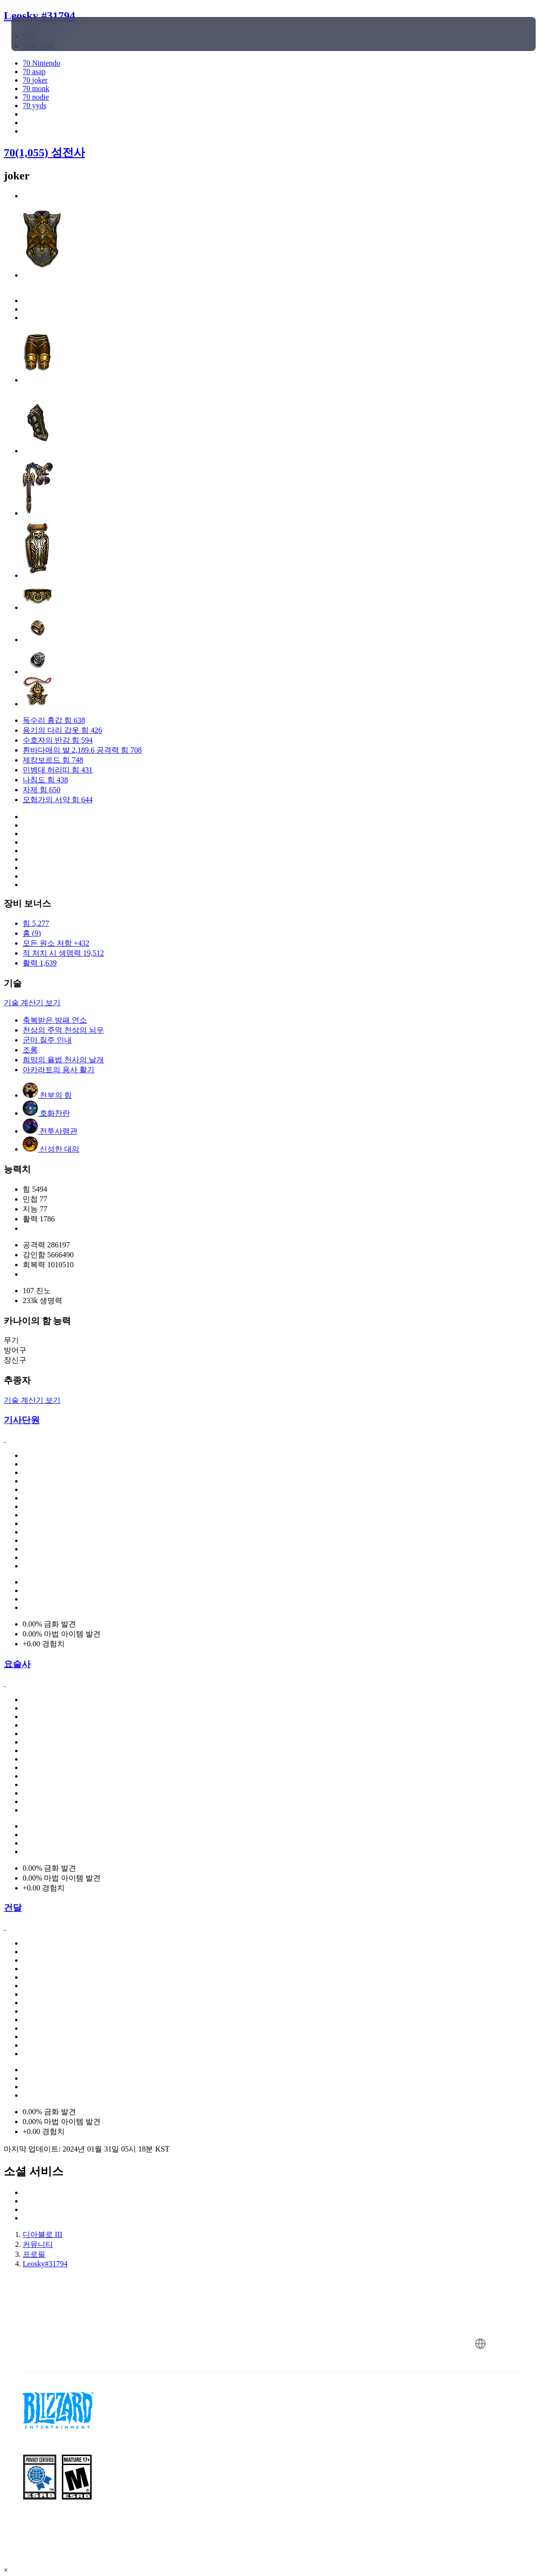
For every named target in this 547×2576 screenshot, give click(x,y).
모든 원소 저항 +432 (56, 943)
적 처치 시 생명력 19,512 (63, 953)
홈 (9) (32, 933)
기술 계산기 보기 (32, 1003)
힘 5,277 (36, 923)
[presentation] (39, 34)
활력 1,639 (40, 963)
